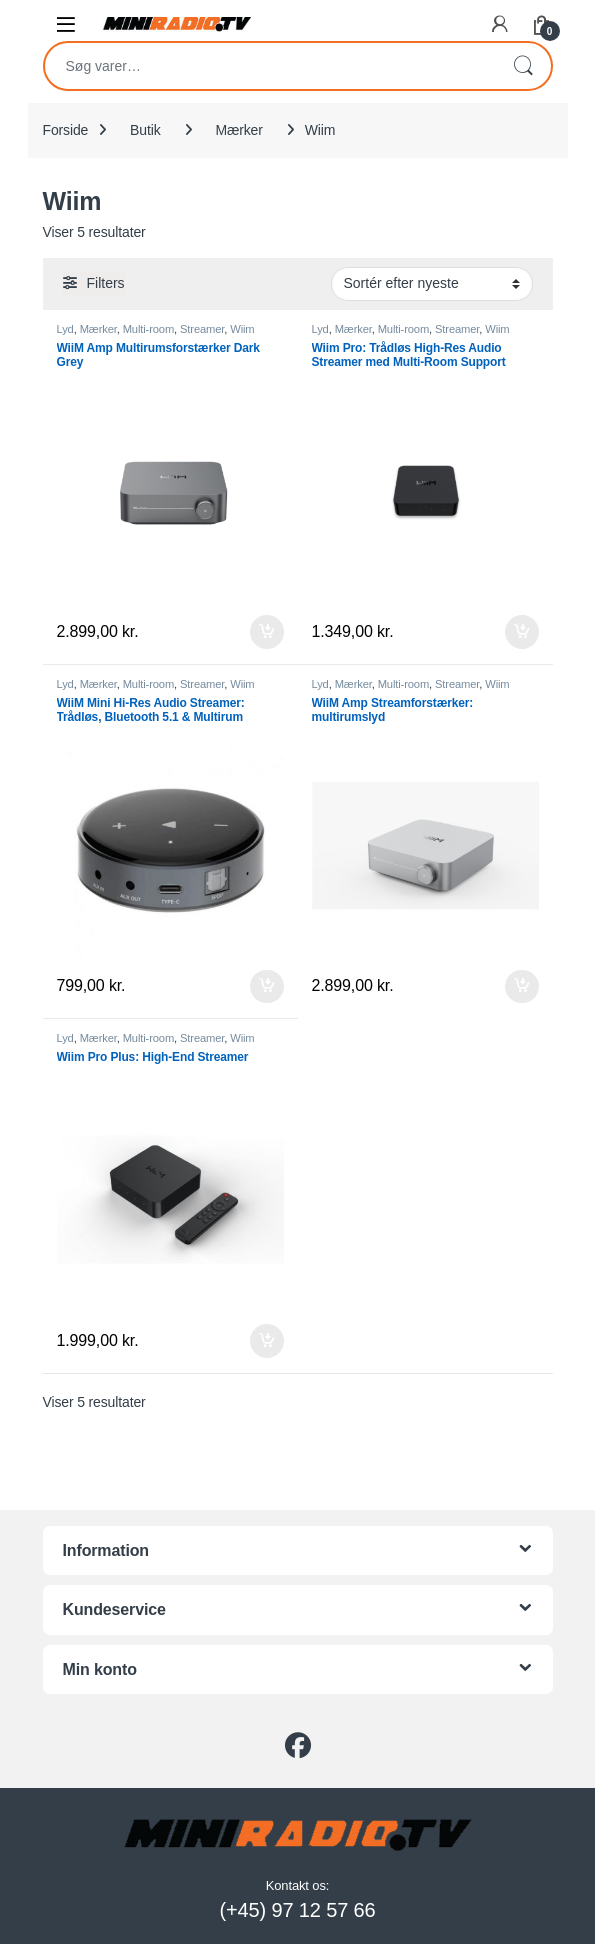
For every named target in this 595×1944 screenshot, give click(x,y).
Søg (523, 66)
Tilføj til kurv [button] (267, 632)
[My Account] (500, 23)
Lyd (65, 329)
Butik (145, 130)
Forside (66, 130)
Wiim (242, 329)
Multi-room (148, 329)
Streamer (202, 329)
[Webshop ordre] (432, 284)
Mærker (238, 130)
